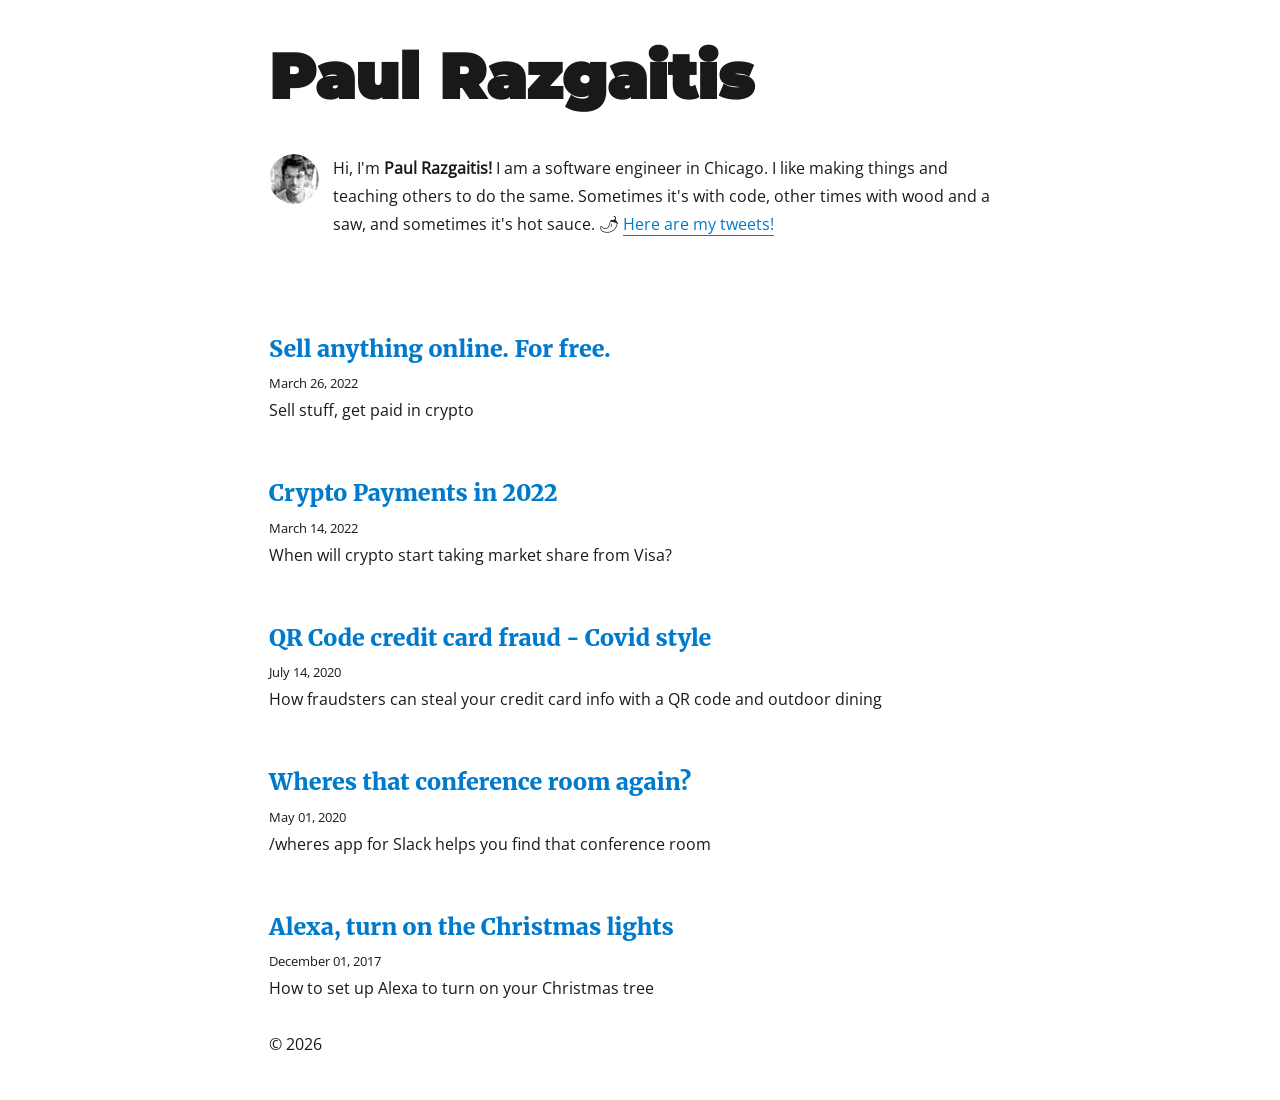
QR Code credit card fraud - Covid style (490, 637)
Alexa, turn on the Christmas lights (471, 926)
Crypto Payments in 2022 (413, 492)
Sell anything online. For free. (440, 348)
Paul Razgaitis (511, 76)
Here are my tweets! (698, 224)
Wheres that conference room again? (480, 781)
